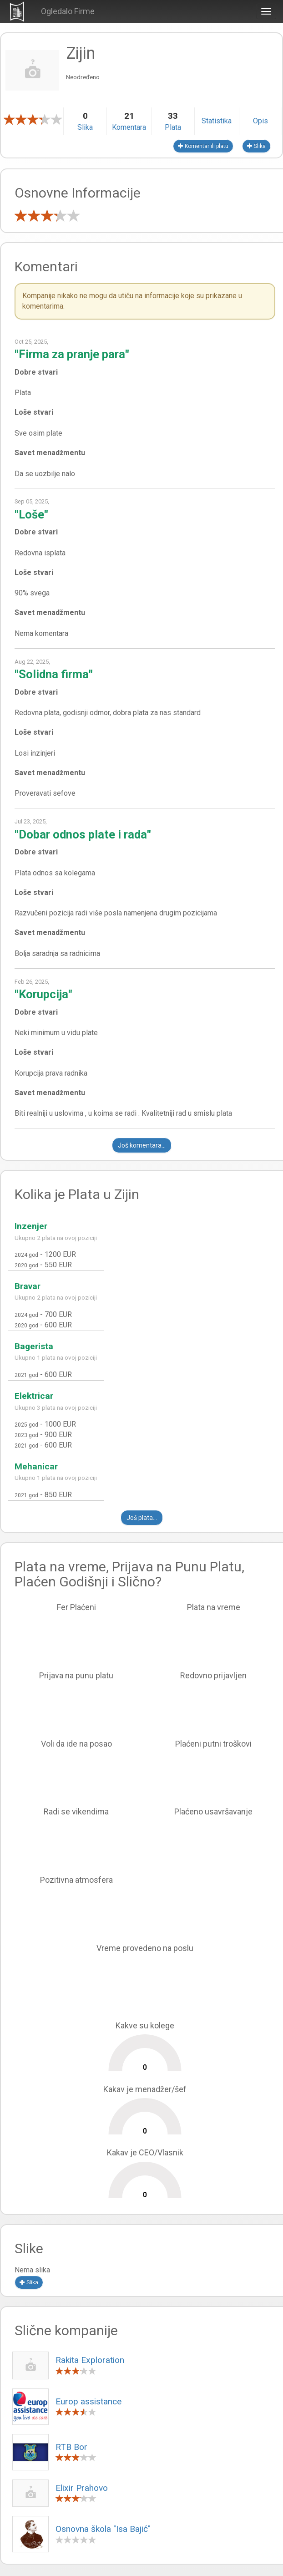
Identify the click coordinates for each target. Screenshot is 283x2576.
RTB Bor (71, 2447)
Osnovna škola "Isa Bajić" (103, 2529)
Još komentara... (142, 1145)
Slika (256, 146)
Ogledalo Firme (68, 11)
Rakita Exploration (90, 2360)
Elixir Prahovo (82, 2488)
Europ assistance (88, 2401)
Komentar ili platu (203, 146)
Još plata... (141, 1517)
